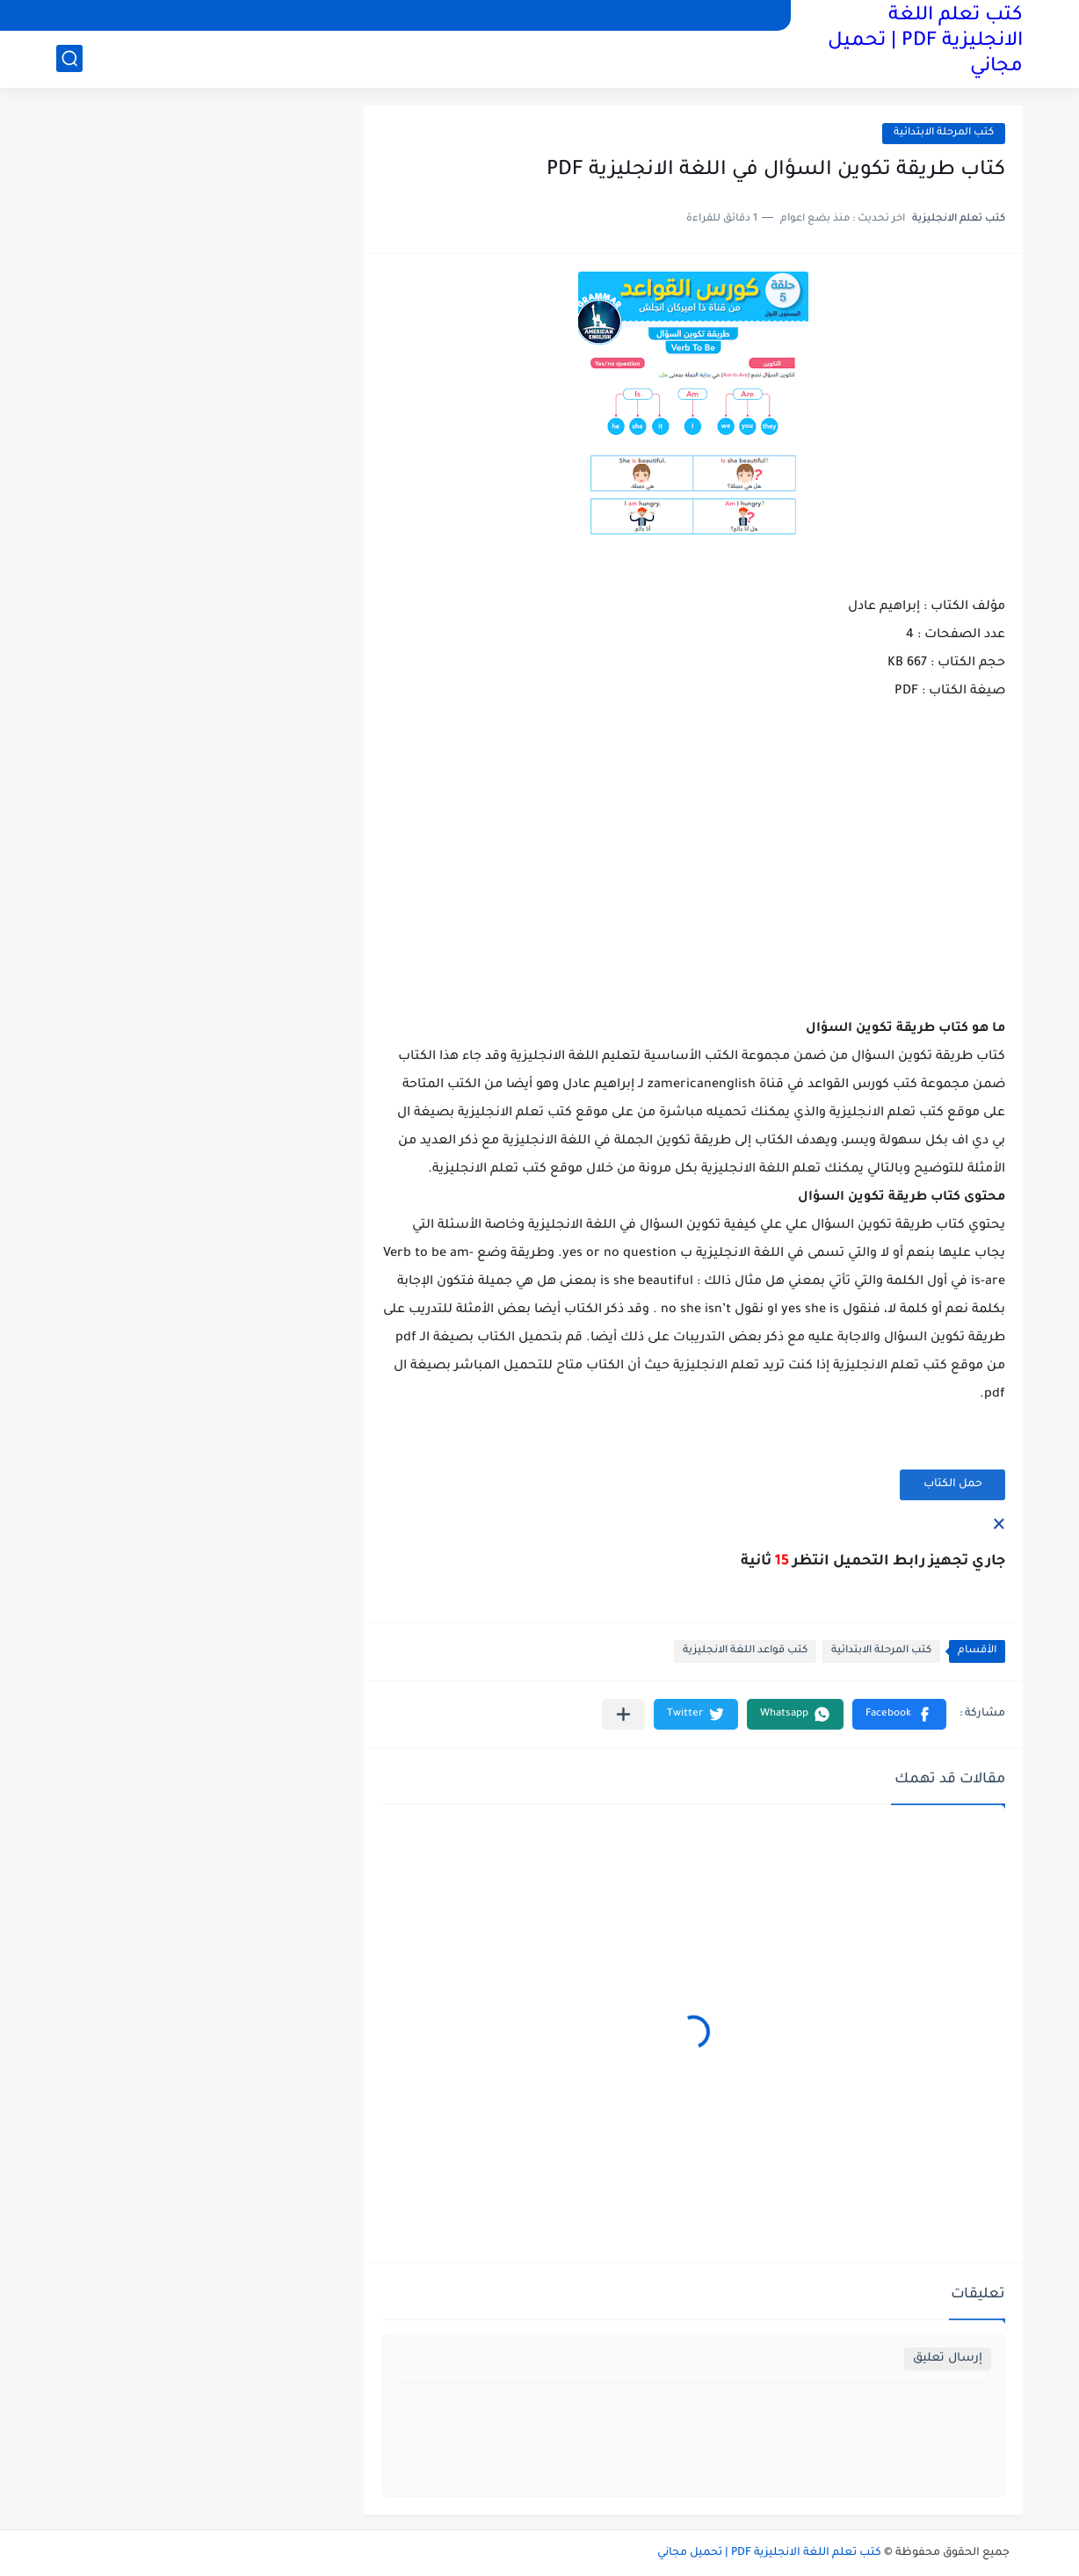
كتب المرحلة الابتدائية (944, 133)
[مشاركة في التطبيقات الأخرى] (623, 1714)
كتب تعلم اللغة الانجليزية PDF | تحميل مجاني (925, 42)
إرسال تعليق (947, 2358)
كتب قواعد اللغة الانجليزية (745, 1651)
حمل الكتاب (952, 1484)
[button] (899, 1714)
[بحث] (69, 58)
